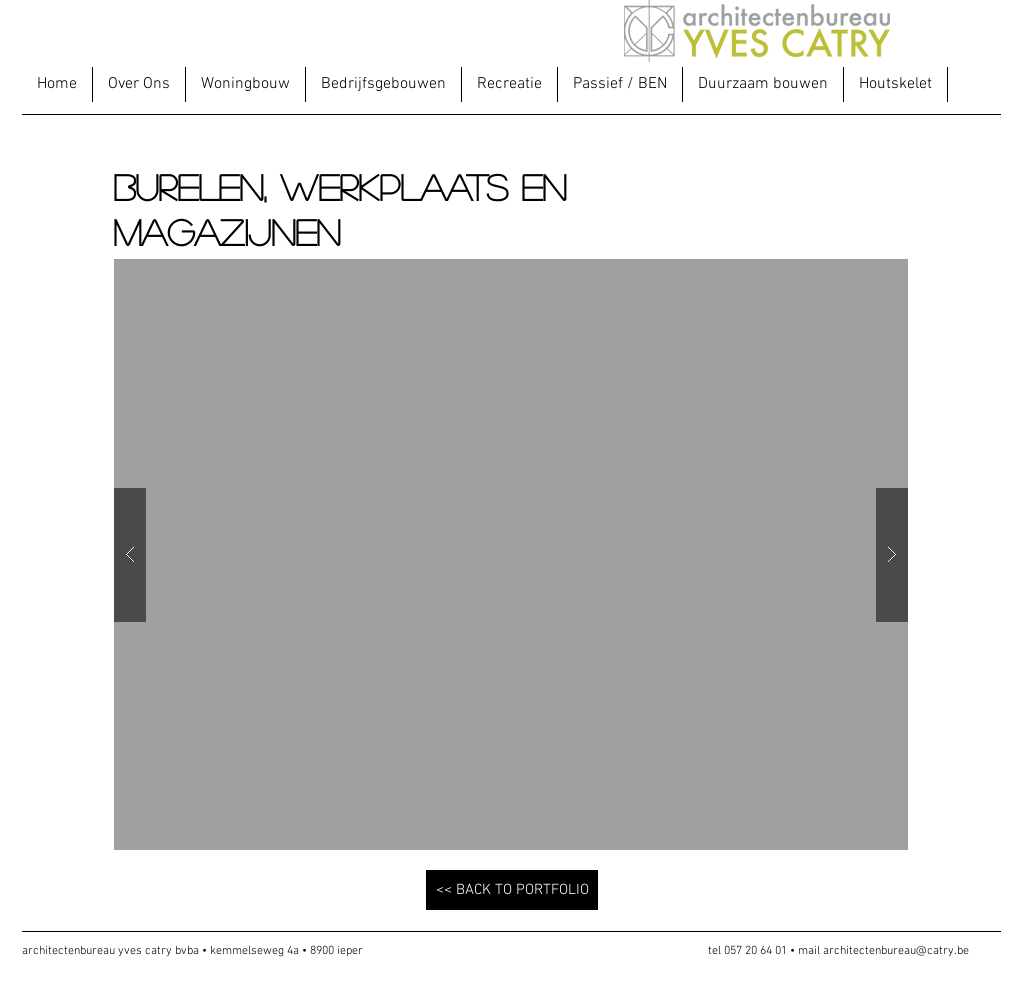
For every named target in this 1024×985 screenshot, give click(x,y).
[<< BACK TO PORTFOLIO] (512, 890)
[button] (245, 84)
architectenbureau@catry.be (896, 951)
